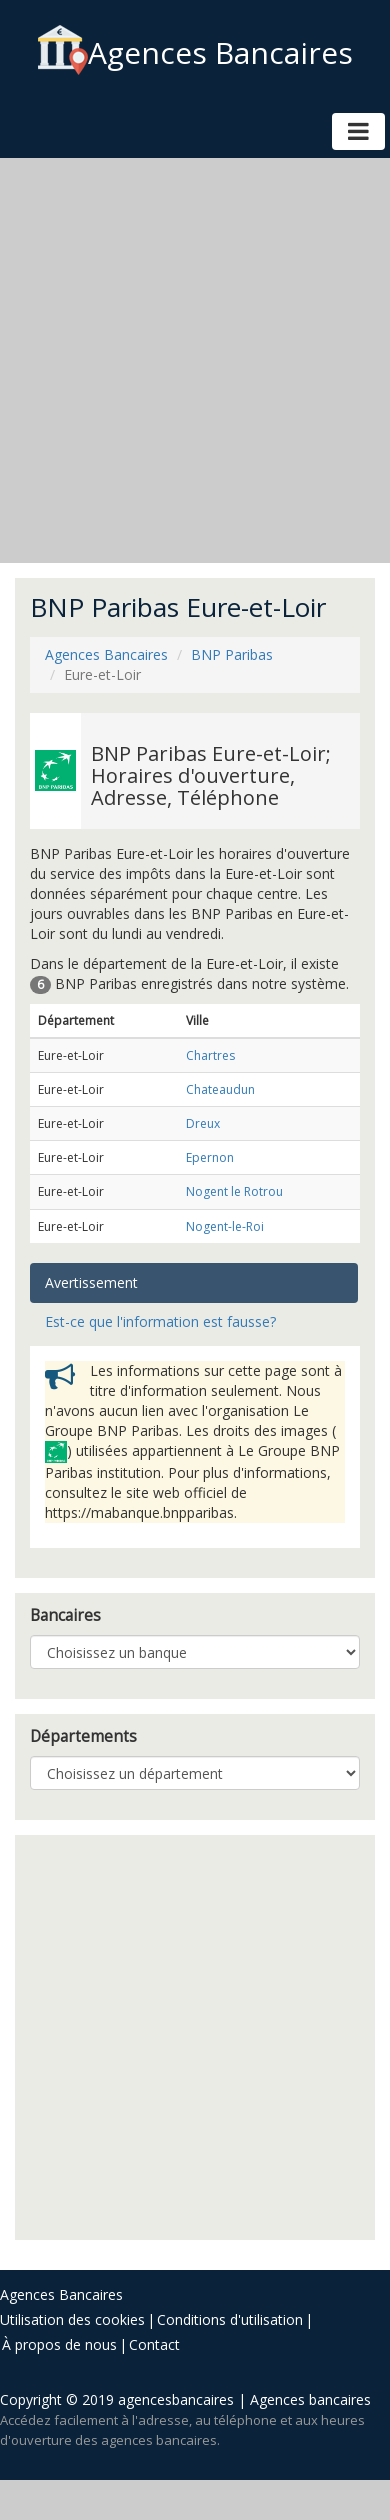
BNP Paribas (232, 654)
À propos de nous (59, 2344)
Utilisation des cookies (72, 2319)
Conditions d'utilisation (230, 2319)
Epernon (210, 1157)
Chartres (210, 1055)
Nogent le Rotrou (234, 1191)
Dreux (203, 1123)
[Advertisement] (187, 360)
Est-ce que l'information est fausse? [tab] (160, 1321)
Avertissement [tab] (91, 1282)
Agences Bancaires (195, 52)
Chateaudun (220, 1089)
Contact (154, 2344)
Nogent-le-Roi (225, 1226)
